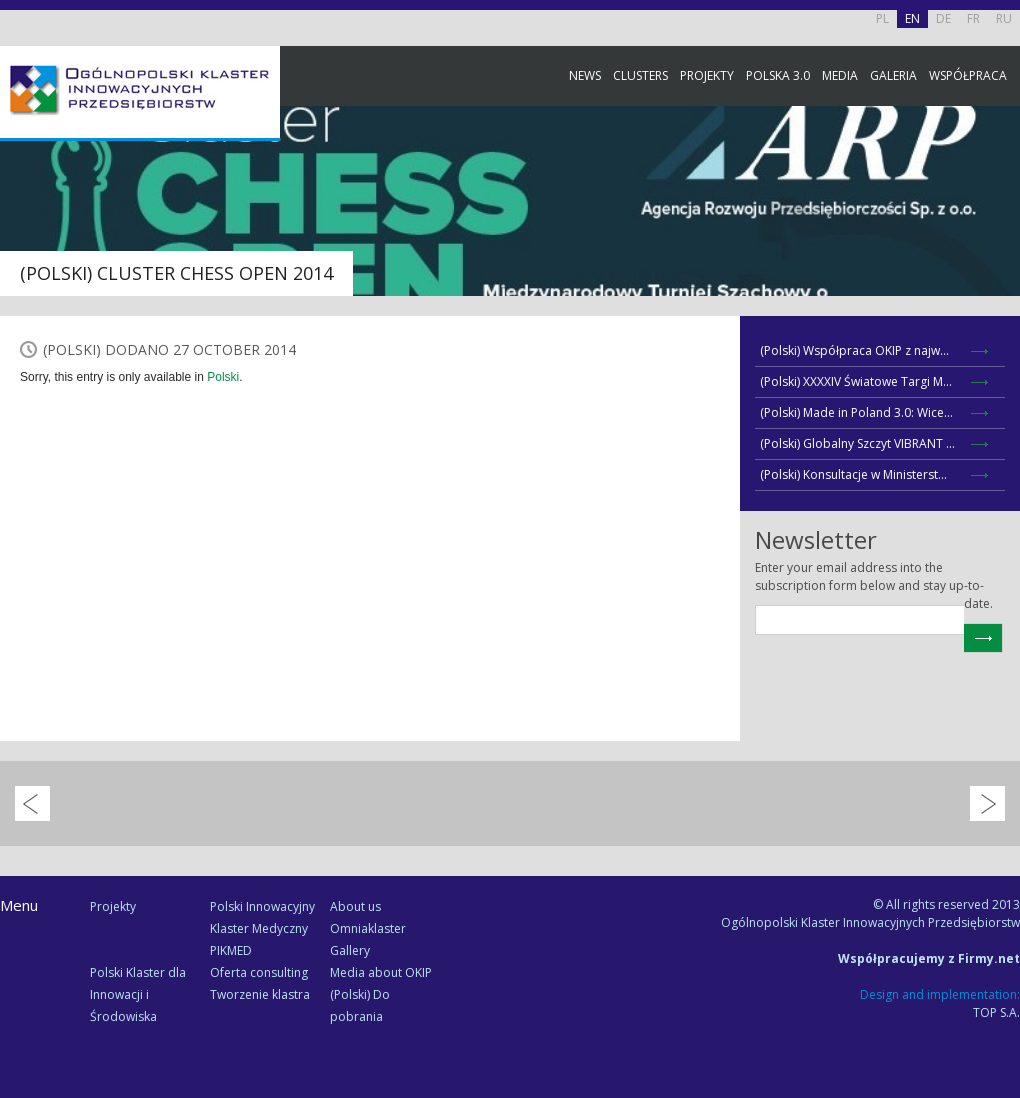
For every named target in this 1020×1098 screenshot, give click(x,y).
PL (882, 18)
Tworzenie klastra (260, 994)
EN (912, 18)
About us (355, 906)
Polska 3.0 (778, 75)
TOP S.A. (996, 1012)
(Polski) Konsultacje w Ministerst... (853, 474)
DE (943, 18)
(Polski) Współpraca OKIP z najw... (854, 350)
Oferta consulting (259, 972)
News (585, 75)
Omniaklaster (368, 928)
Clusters (640, 75)
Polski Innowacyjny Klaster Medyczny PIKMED (262, 928)
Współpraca (968, 75)
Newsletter (1000, 372)
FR (973, 18)
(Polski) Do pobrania (360, 1005)
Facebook (1000, 222)
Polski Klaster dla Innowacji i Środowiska (138, 994)
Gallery (350, 950)
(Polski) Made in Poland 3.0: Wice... (856, 412)
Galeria (893, 75)
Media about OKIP (381, 972)
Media (840, 75)
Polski (223, 377)
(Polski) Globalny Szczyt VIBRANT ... (857, 443)
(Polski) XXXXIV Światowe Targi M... (856, 381)
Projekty (707, 75)
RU (1004, 18)
